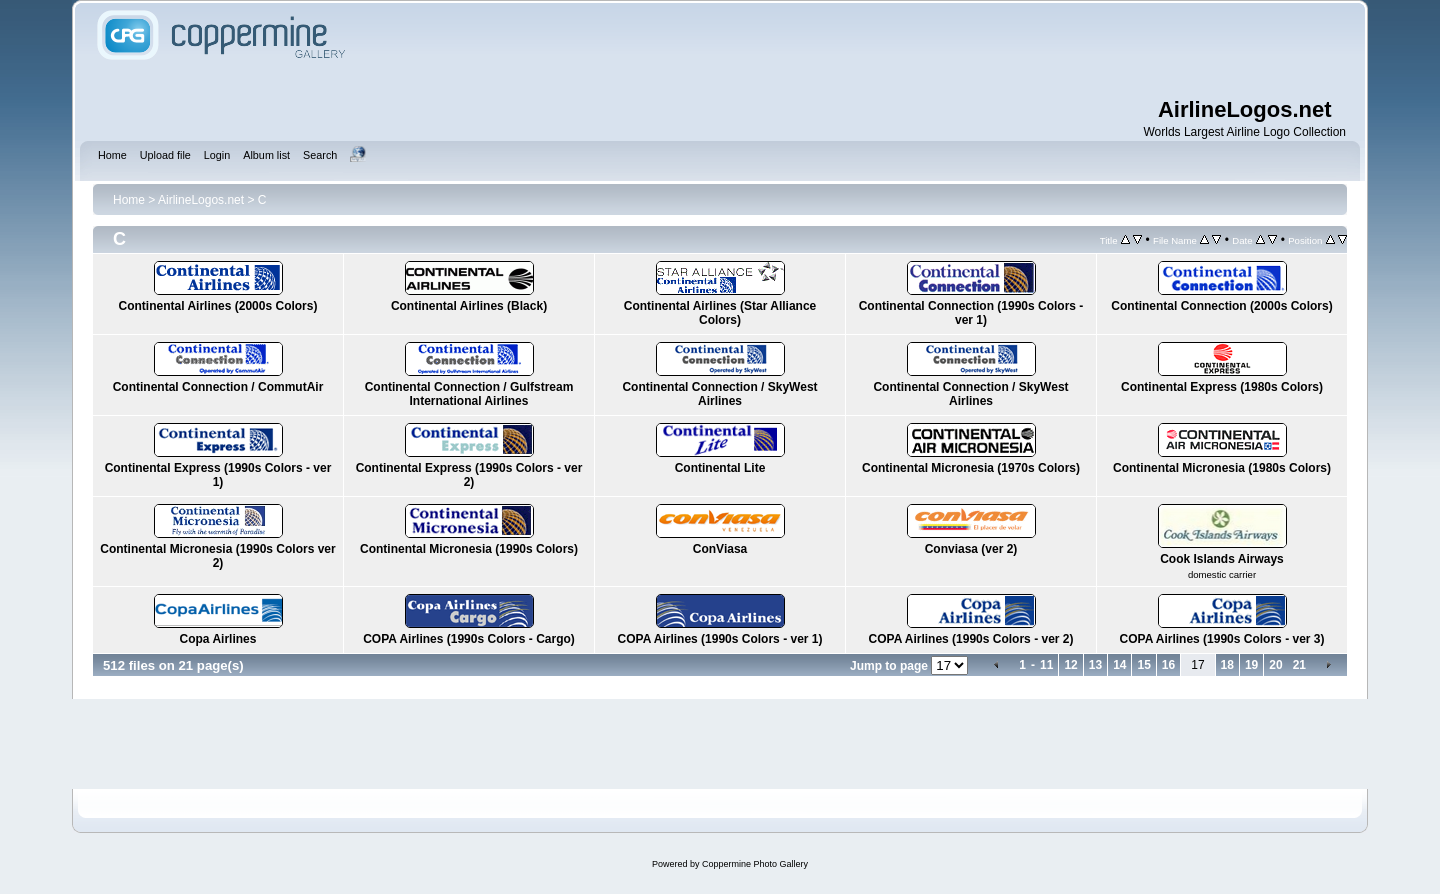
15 (1143, 665)
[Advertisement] (850, 50)
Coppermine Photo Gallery (755, 864)
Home (129, 200)
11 (1046, 665)
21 (1299, 665)
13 (1095, 665)
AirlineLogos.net (201, 200)
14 (1119, 665)
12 (1070, 665)
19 (1251, 665)
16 (1168, 665)
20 (1275, 665)
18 (1227, 665)
